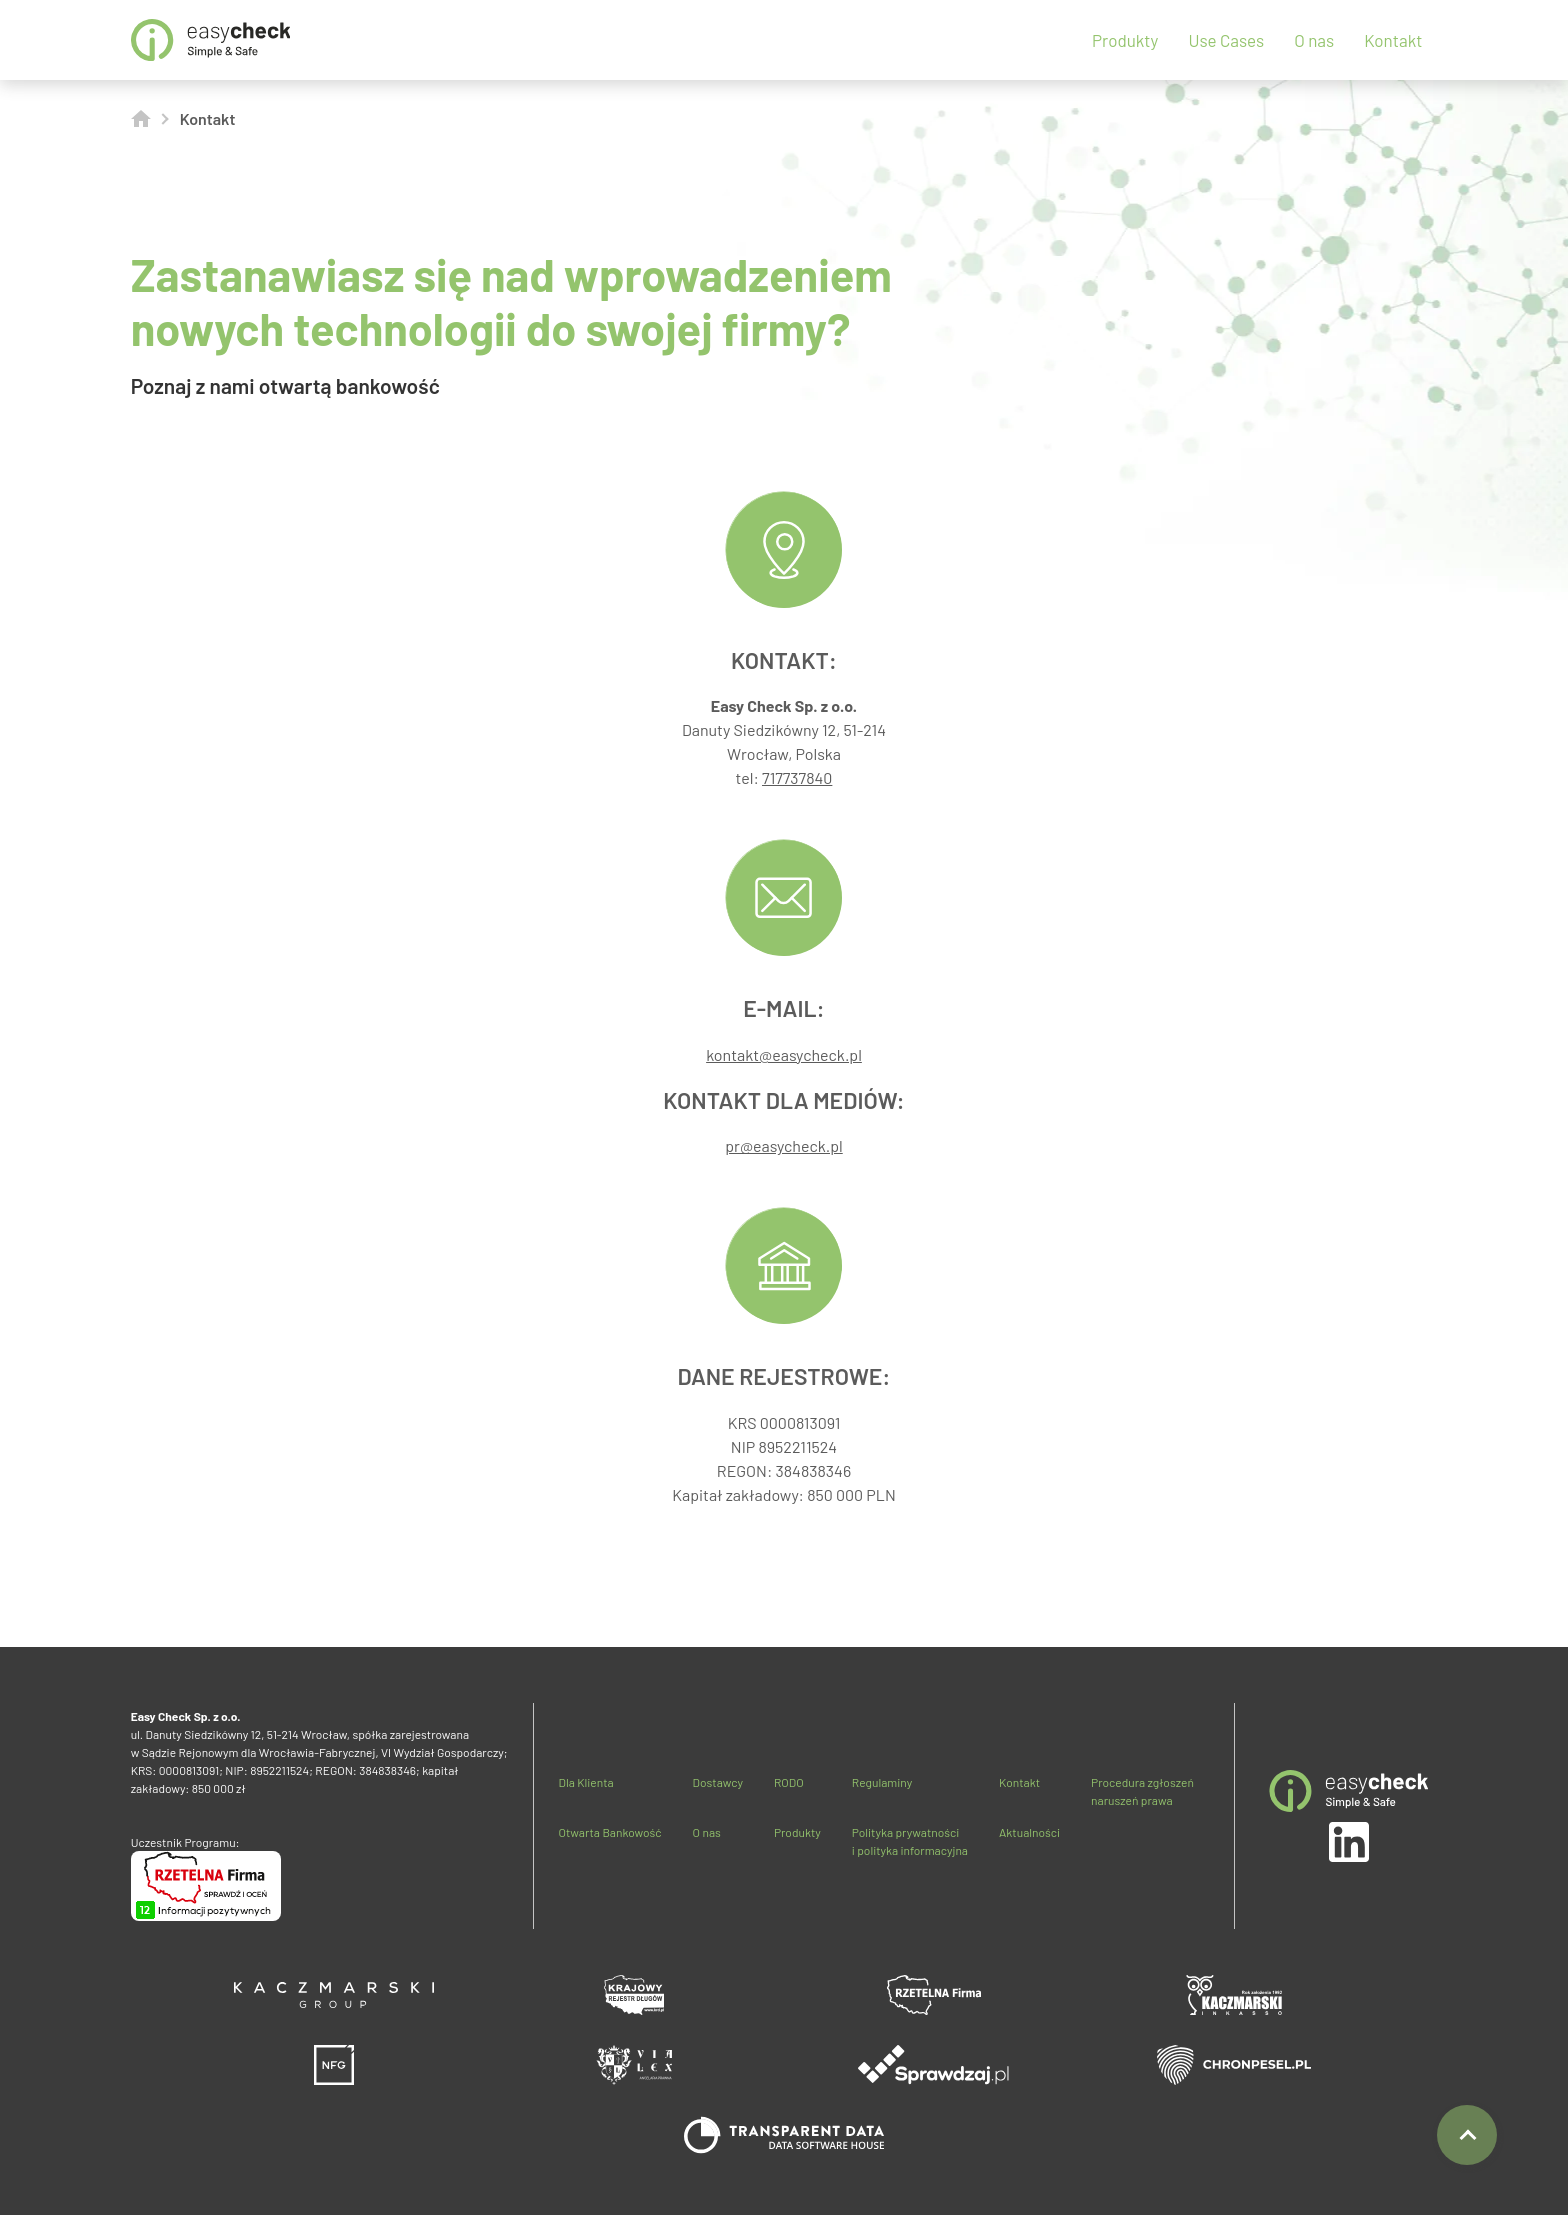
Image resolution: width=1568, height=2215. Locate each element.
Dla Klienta (585, 1782)
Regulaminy (882, 1782)
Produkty (1125, 40)
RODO (789, 1782)
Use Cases (1226, 40)
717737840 (797, 777)
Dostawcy (718, 1782)
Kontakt (1393, 40)
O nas (1314, 40)
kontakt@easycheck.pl (784, 1054)
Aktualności (1029, 1832)
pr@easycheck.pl (783, 1145)
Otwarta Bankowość (609, 1832)
